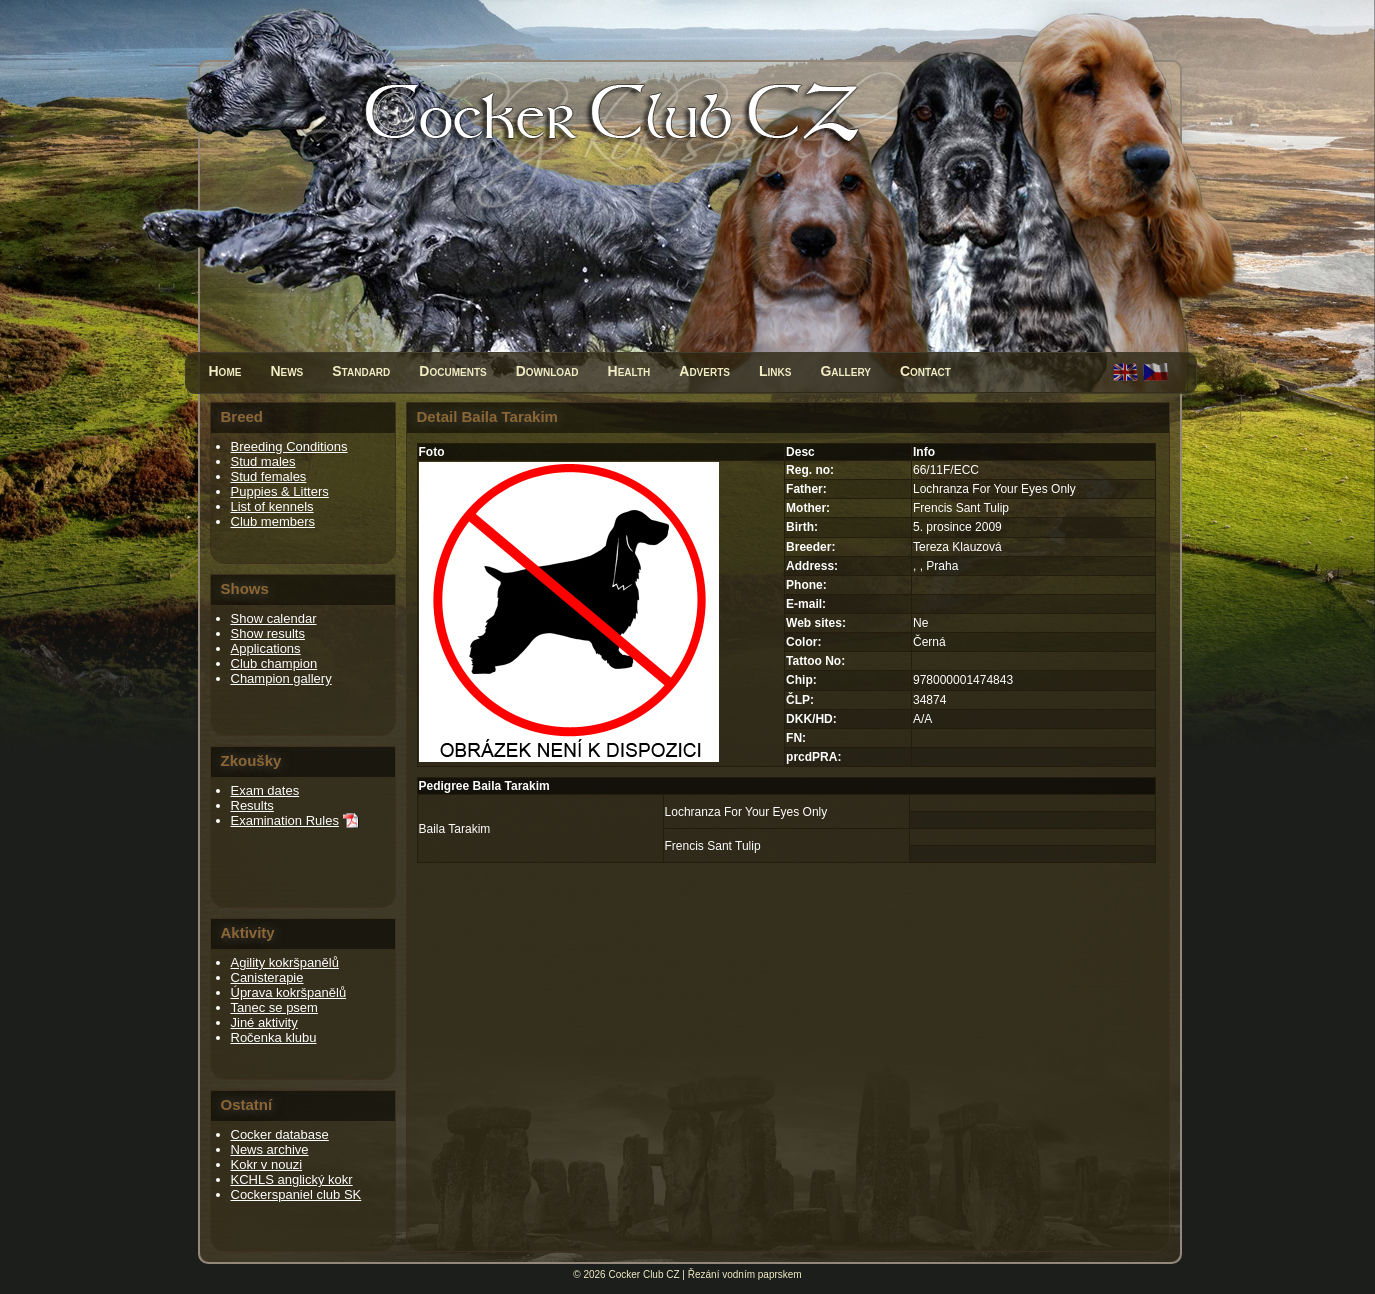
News (286, 371)
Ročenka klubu (274, 1037)
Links (775, 371)
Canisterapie (267, 977)
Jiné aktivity (264, 1022)
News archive (270, 1149)
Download (547, 371)
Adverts (704, 371)
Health (629, 371)
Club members (273, 521)
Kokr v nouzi (267, 1164)
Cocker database (280, 1134)
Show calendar (274, 618)
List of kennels (272, 506)
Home (225, 371)
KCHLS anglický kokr (292, 1179)
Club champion (274, 663)
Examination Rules (285, 820)
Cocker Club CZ (643, 1274)
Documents (452, 371)
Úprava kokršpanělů (289, 992)
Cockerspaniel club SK (296, 1194)
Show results (268, 633)
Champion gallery (281, 678)
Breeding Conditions (289, 446)
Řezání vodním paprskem (745, 1274)
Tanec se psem (274, 1007)
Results (252, 805)
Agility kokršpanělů (285, 962)
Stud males (263, 461)
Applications (266, 648)
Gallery (845, 371)
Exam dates (265, 790)
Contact (925, 371)
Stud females (269, 476)
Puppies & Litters (280, 491)
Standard (361, 371)
